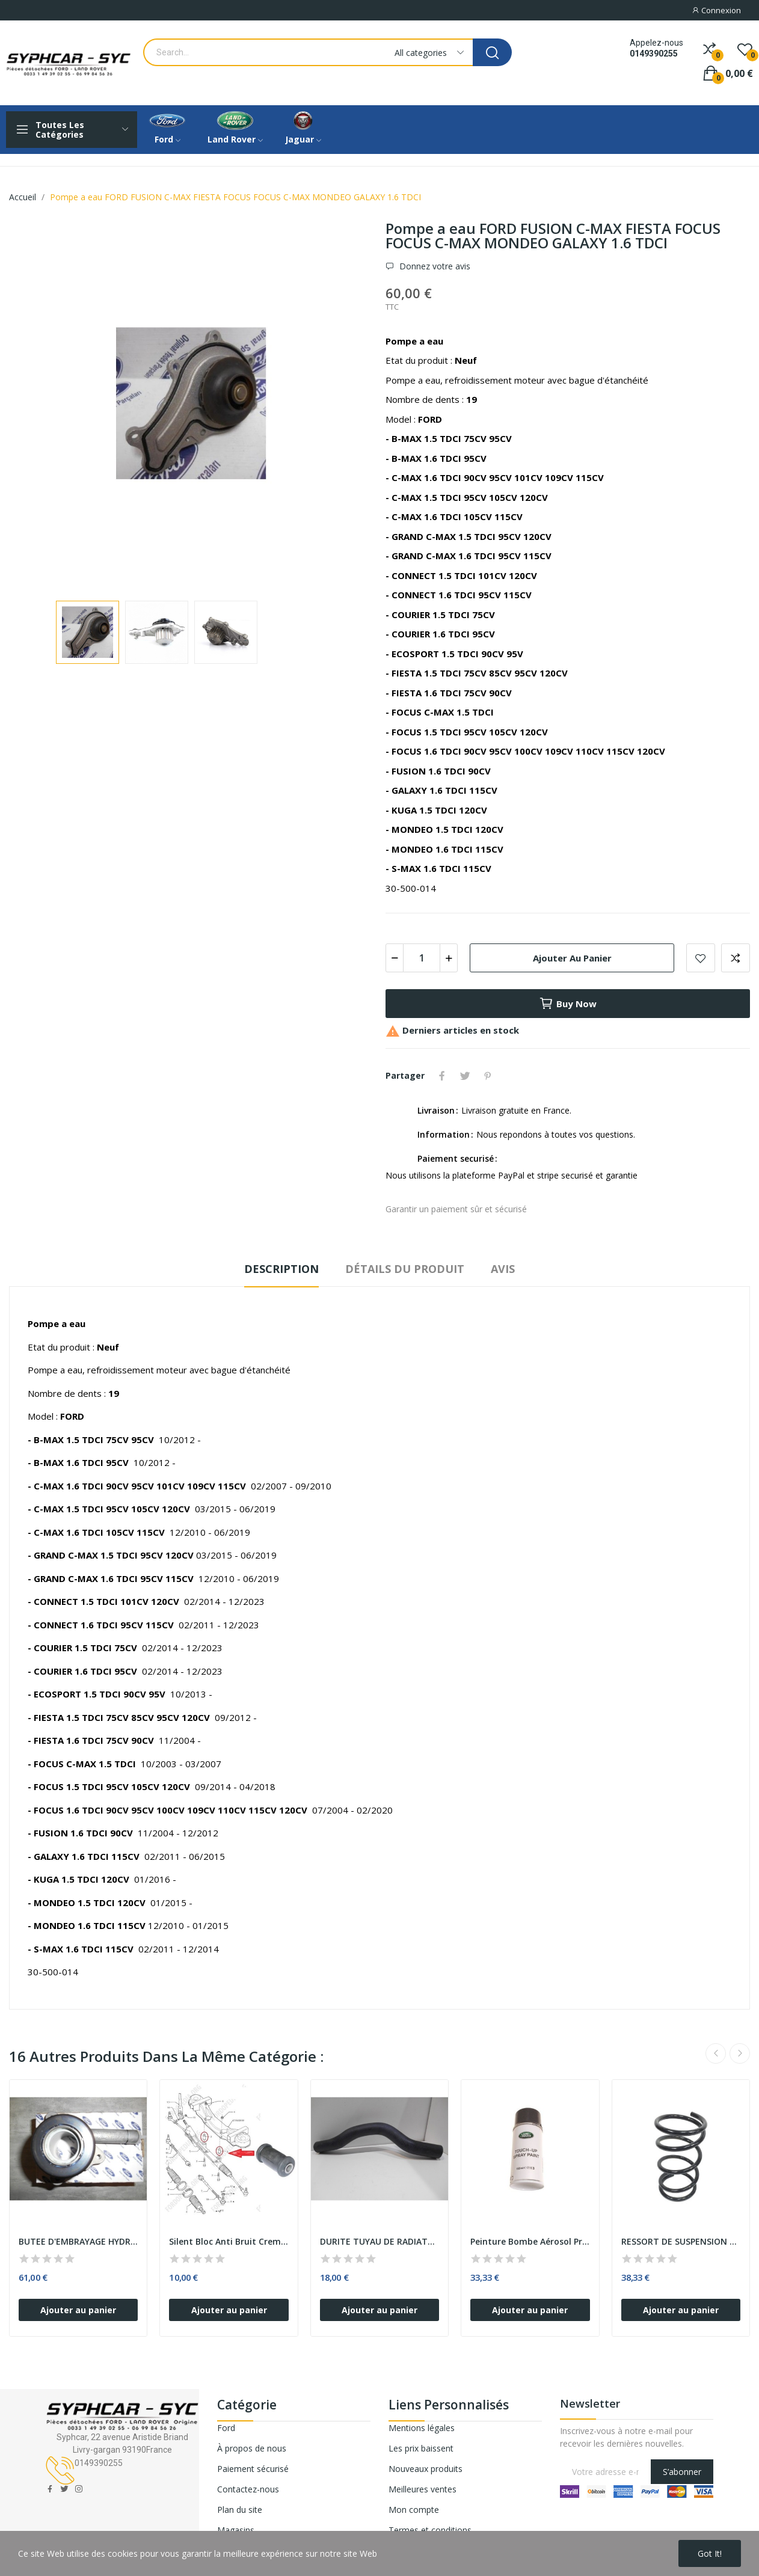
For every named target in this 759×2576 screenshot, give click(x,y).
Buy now (568, 1003)
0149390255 (654, 53)
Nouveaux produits (425, 2468)
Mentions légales (422, 2427)
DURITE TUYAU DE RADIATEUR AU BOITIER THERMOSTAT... (379, 2241)
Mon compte (414, 2509)
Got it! (710, 2553)
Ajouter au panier (572, 958)
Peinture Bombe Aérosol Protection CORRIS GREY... (529, 2241)
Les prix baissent (421, 2448)
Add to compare (736, 958)
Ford (226, 2427)
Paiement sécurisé (253, 2468)
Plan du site (239, 2509)
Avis (503, 1269)
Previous (715, 2053)
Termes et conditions (430, 2530)
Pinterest (487, 1076)
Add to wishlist (701, 958)
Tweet (464, 1076)
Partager (442, 1076)
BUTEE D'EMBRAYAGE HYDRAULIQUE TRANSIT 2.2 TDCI (78, 2241)
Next (740, 2053)
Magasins (235, 2530)
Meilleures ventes (422, 2489)
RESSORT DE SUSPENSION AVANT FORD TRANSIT (680, 2241)
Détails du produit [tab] (404, 1269)
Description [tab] (281, 1269)
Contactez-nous (248, 2489)
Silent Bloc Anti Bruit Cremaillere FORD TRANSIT (228, 2241)
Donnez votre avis (433, 266)
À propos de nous (251, 2448)
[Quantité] (422, 957)
